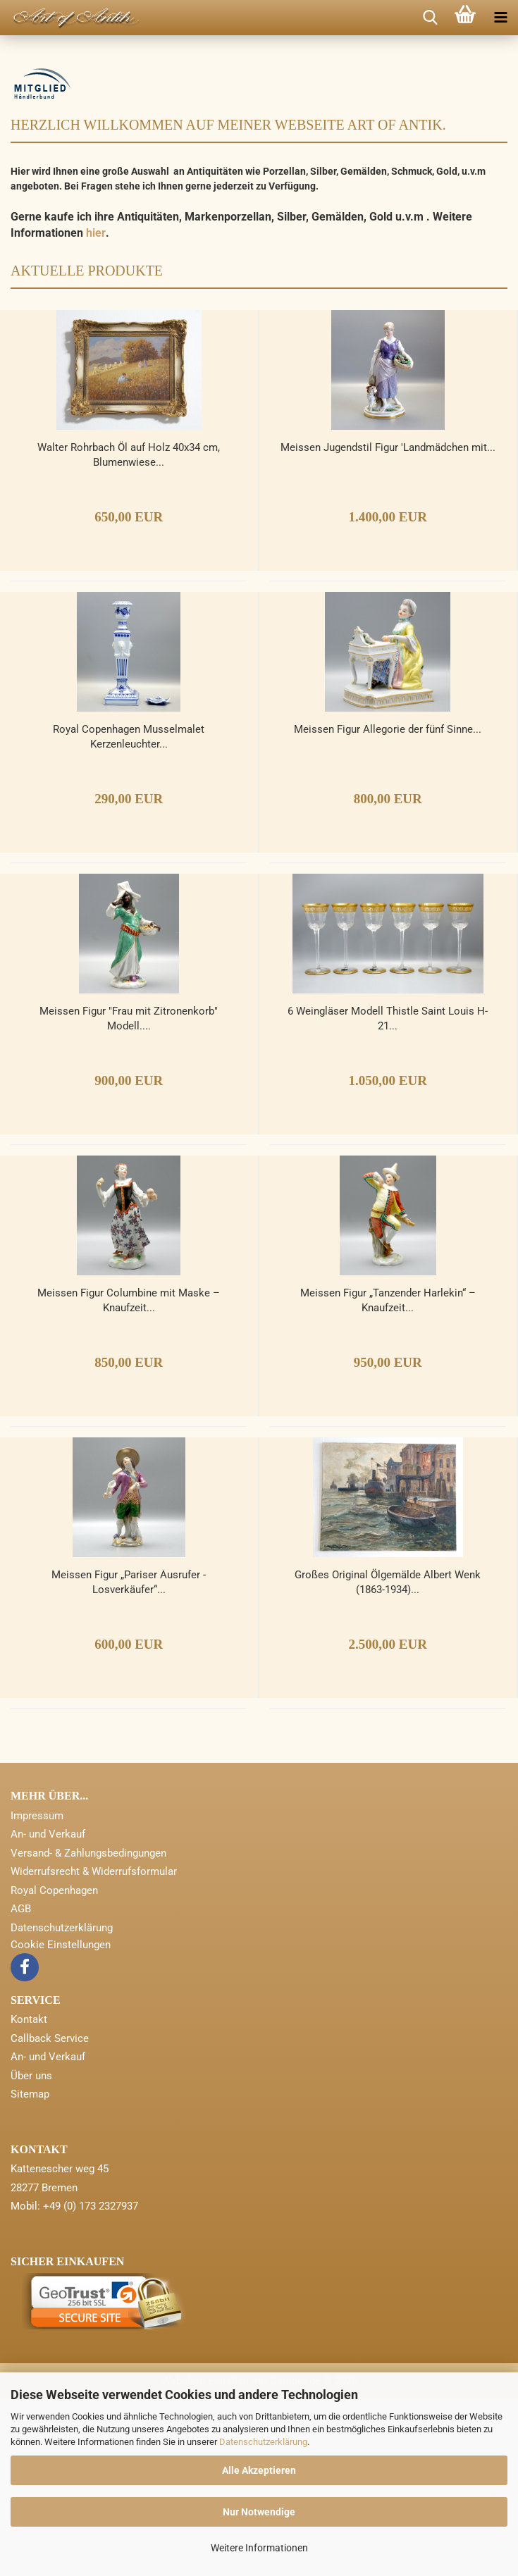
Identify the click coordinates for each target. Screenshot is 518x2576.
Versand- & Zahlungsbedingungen (88, 2030)
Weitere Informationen (259, 2547)
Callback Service (50, 2215)
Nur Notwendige (259, 2512)
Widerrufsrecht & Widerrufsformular (94, 2048)
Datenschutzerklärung (263, 2441)
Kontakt (29, 2196)
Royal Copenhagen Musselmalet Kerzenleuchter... (128, 913)
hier (96, 409)
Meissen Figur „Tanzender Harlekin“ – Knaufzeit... (388, 1477)
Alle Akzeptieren (259, 2470)
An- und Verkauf (48, 2011)
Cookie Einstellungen (61, 2121)
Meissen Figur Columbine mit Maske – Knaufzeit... (128, 1477)
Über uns (31, 2252)
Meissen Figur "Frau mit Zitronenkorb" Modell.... (128, 1195)
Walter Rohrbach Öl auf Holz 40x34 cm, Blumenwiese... (128, 631)
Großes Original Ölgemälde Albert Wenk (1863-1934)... (388, 1759)
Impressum (37, 1992)
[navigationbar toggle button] (500, 17)
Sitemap (30, 2271)
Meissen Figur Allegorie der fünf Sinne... (387, 906)
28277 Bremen (44, 2364)
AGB (21, 2085)
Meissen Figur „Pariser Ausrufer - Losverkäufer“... (128, 1759)
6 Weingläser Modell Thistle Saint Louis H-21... (388, 1195)
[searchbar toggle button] (430, 17)
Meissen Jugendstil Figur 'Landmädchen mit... (387, 624)
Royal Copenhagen (54, 2067)
